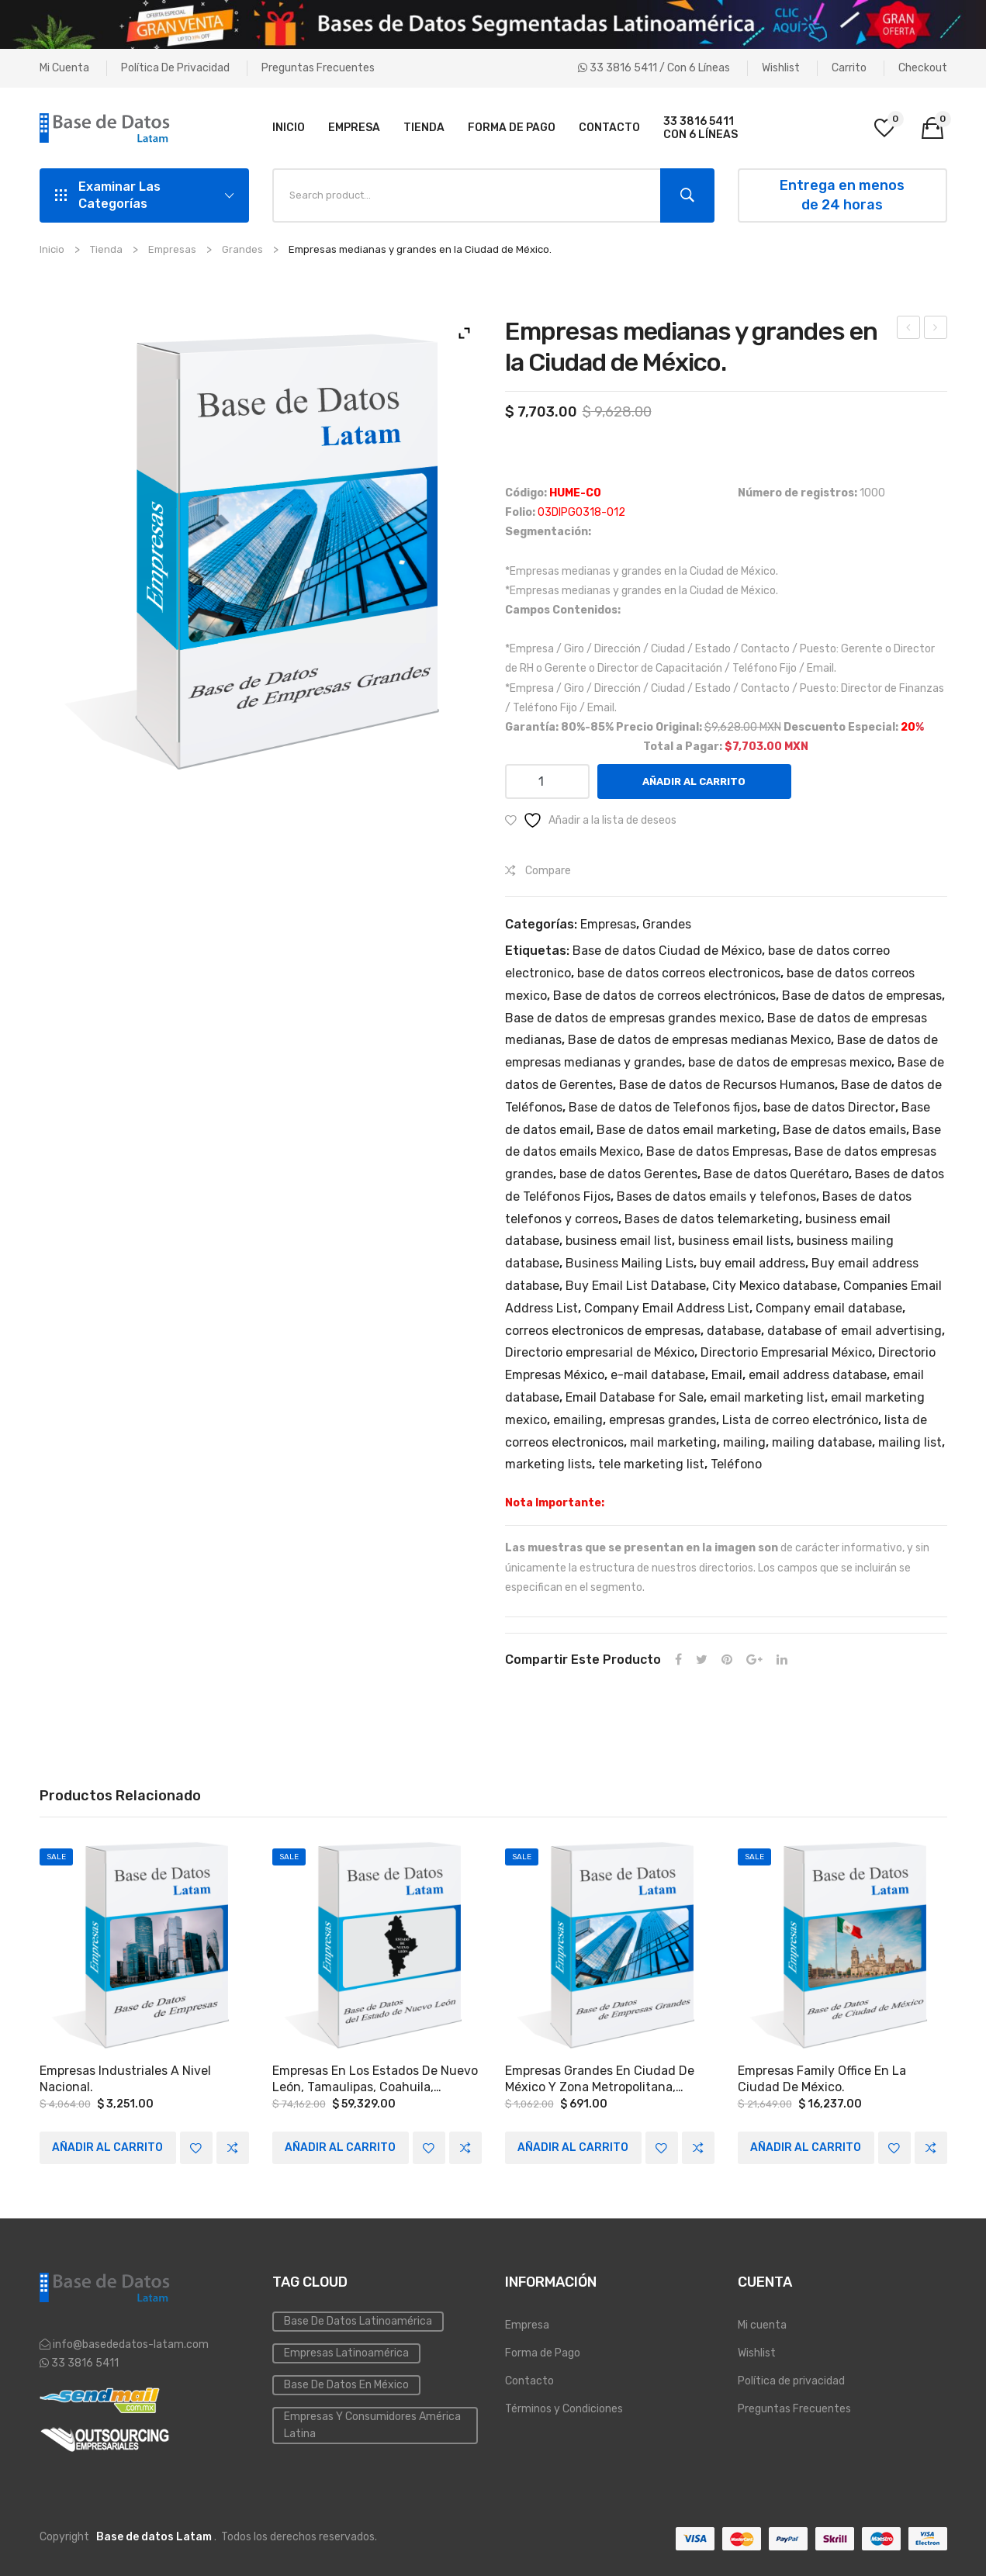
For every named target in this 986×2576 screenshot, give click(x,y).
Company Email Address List (666, 1308)
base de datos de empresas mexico (789, 1062)
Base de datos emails (844, 1129)
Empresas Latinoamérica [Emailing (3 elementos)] (346, 2352)
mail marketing (673, 1442)
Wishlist (781, 67)
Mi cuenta (64, 67)
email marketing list (767, 1397)
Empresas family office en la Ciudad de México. (822, 2078)
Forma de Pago (542, 2352)
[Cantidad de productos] (547, 781)
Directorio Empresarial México (786, 1352)
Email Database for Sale (635, 1397)
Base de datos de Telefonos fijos (663, 1107)
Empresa (527, 2324)
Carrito (849, 67)
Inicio (52, 249)
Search (687, 195)
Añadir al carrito (694, 781)
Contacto (529, 2380)
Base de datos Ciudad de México (667, 950)
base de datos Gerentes (628, 1174)
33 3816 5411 (84, 2362)
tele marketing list (651, 1464)
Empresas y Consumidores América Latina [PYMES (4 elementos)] (372, 2424)
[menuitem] (288, 128)
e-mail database (658, 1375)
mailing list (910, 1442)
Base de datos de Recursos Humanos (727, 1084)
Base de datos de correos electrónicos (664, 995)
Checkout (922, 67)
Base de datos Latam (154, 2536)
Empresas (172, 249)
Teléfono (736, 1464)
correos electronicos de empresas (603, 1330)
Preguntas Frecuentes (318, 67)
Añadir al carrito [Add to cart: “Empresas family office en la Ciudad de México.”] (805, 2146)
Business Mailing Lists (630, 1263)
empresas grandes (662, 1419)
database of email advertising (854, 1330)
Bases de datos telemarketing (711, 1219)
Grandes (242, 249)
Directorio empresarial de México (599, 1352)
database (734, 1330)
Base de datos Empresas (717, 1151)
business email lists (734, 1240)
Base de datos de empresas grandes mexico (633, 1018)
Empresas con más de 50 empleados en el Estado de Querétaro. (936, 329)
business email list (619, 1240)
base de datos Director (829, 1107)
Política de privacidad (175, 67)
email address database (818, 1375)
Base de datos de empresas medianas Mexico (699, 1039)
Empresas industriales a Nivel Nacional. (125, 2078)
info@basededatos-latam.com (131, 2343)
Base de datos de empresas (862, 995)
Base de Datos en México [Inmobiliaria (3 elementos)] (346, 2384)
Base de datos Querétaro (776, 1174)
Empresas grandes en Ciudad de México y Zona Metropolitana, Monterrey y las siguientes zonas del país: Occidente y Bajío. (604, 2078)
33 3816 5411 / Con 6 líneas (654, 67)
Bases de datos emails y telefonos (716, 1196)
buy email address (752, 1263)
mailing (744, 1442)
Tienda (106, 249)
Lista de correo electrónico (800, 1419)
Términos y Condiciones (564, 2408)
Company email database (829, 1308)
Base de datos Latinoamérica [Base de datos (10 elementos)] (358, 2320)
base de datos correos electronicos (678, 973)
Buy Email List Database (636, 1285)
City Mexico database (774, 1285)
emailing (578, 1419)
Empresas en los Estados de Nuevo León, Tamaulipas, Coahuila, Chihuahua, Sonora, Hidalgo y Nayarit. (375, 2078)
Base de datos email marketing (687, 1129)
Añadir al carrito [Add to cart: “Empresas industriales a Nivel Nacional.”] (107, 2146)
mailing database (822, 1442)
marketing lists (548, 1464)
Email (726, 1375)
